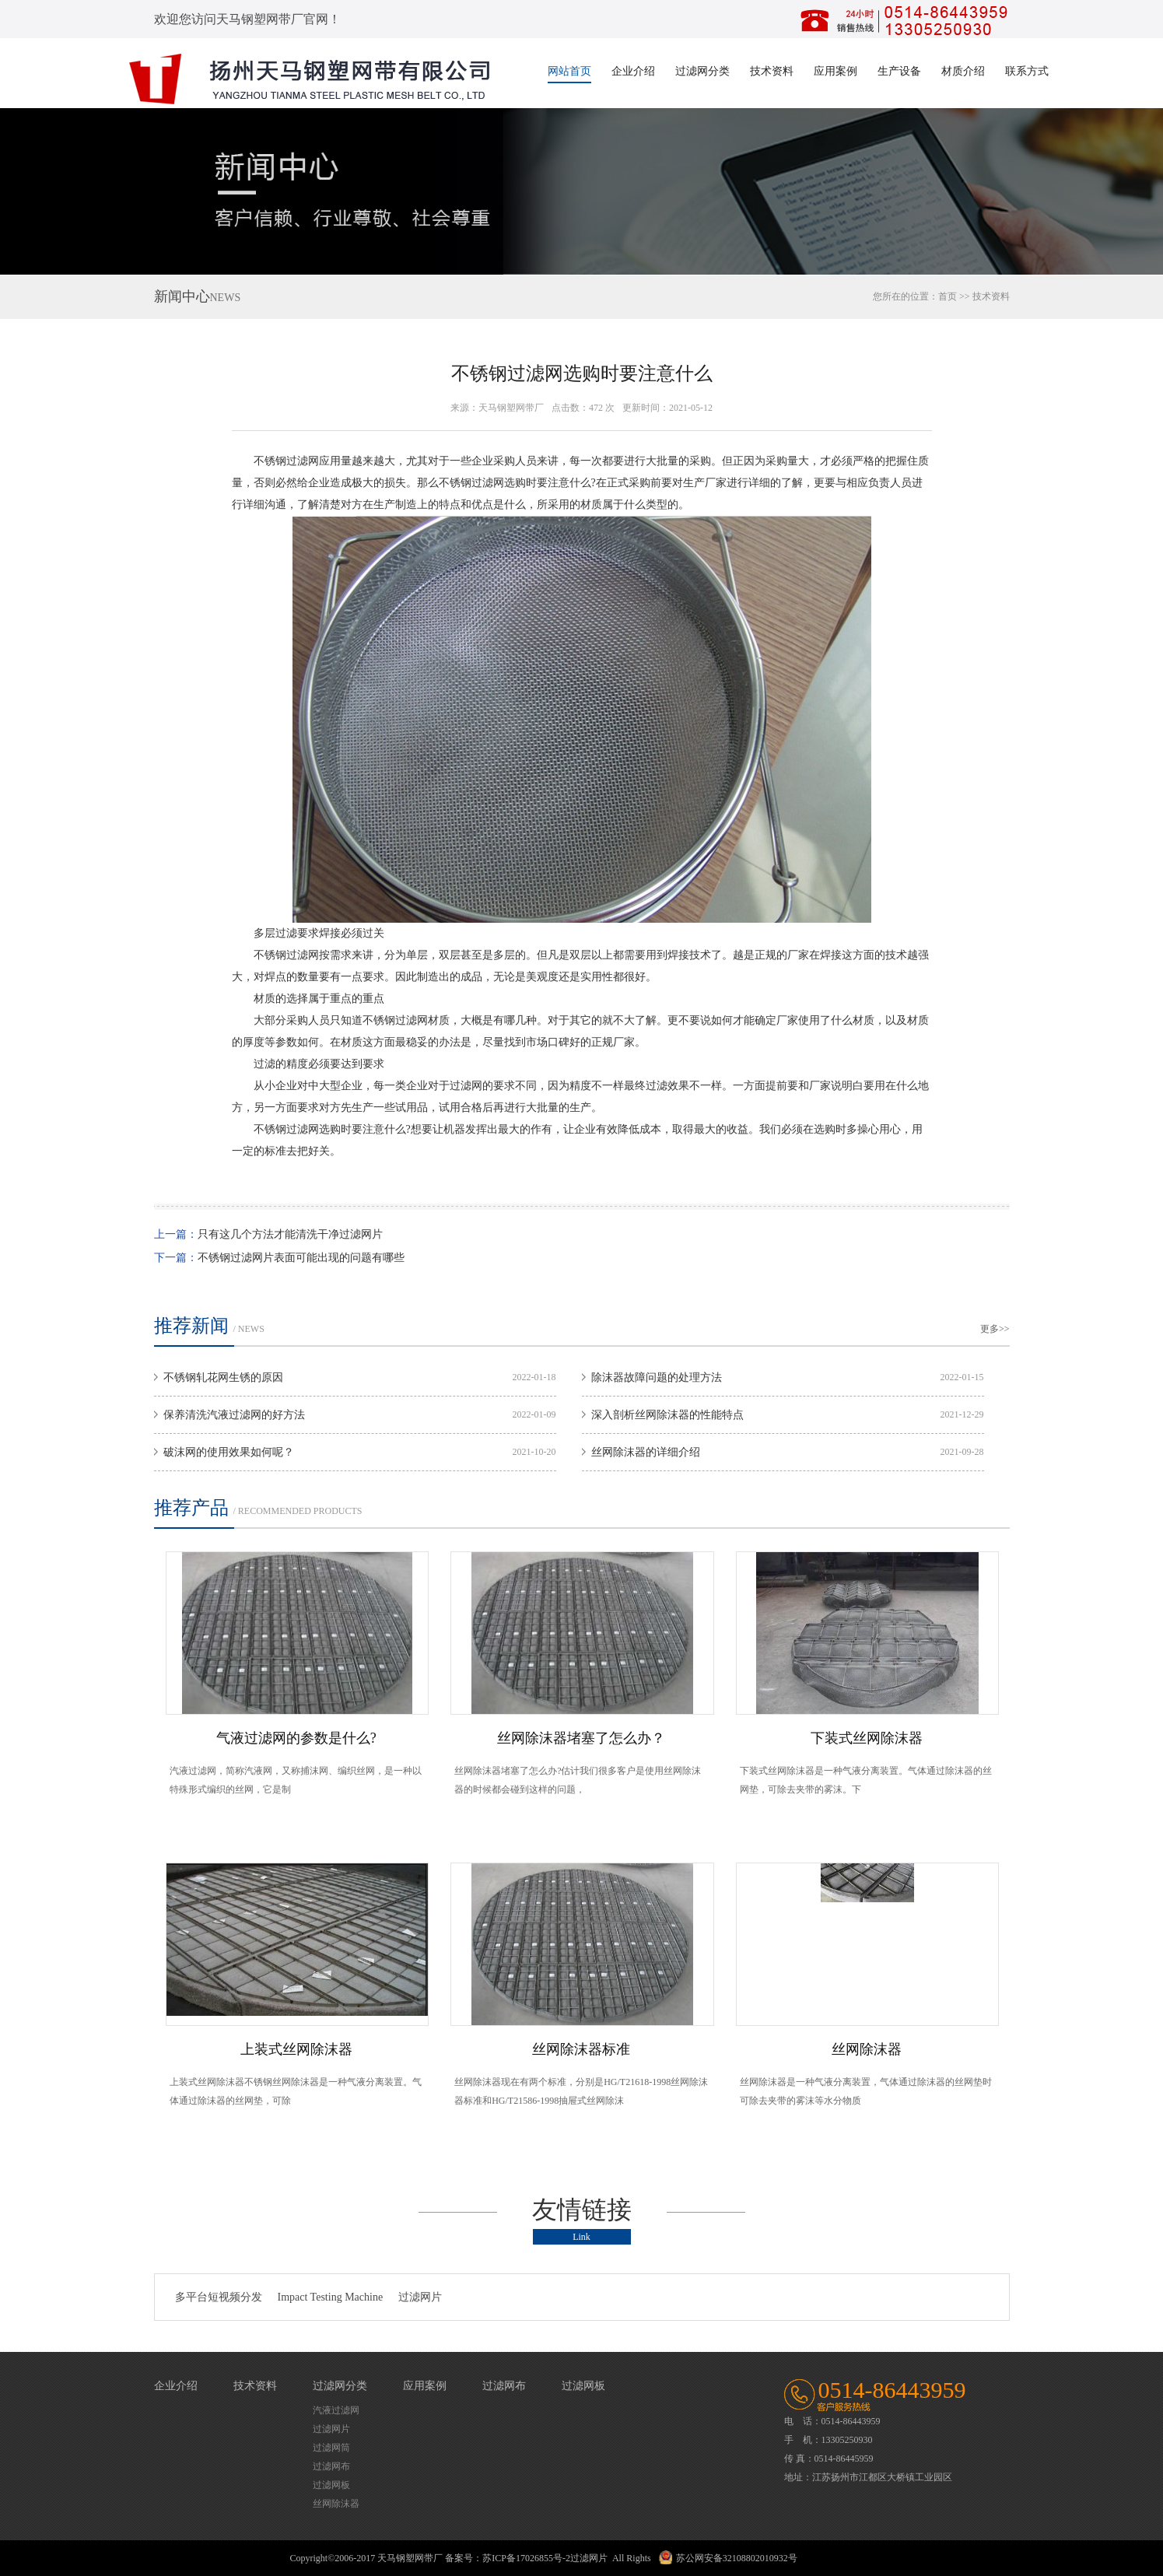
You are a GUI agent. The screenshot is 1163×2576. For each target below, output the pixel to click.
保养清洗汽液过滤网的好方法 (234, 1415)
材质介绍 (963, 71)
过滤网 (302, 461)
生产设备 (899, 71)
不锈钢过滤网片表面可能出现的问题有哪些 (301, 1257)
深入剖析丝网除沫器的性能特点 (667, 1415)
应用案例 (835, 71)
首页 (947, 296)
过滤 (482, 483)
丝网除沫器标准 (581, 2049)
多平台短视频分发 (218, 2297)
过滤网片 (420, 2297)
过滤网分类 (702, 71)
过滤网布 (331, 2466)
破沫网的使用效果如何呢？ (228, 1452)
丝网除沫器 (867, 2049)
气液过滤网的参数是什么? (296, 1738)
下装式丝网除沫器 (867, 1738)
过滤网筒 (331, 2447)
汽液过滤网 (336, 2410)
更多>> (995, 1328)
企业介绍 (633, 71)
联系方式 (1027, 71)
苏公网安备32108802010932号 (736, 2558)
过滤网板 (331, 2485)
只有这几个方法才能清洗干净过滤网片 (290, 1234)
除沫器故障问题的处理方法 (656, 1377)
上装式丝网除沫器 (296, 2049)
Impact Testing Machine (331, 2297)
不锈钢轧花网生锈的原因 (223, 1377)
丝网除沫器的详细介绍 (645, 1452)
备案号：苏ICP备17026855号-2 (507, 2558)
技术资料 (771, 71)
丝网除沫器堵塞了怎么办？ (581, 1738)
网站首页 (569, 71)
